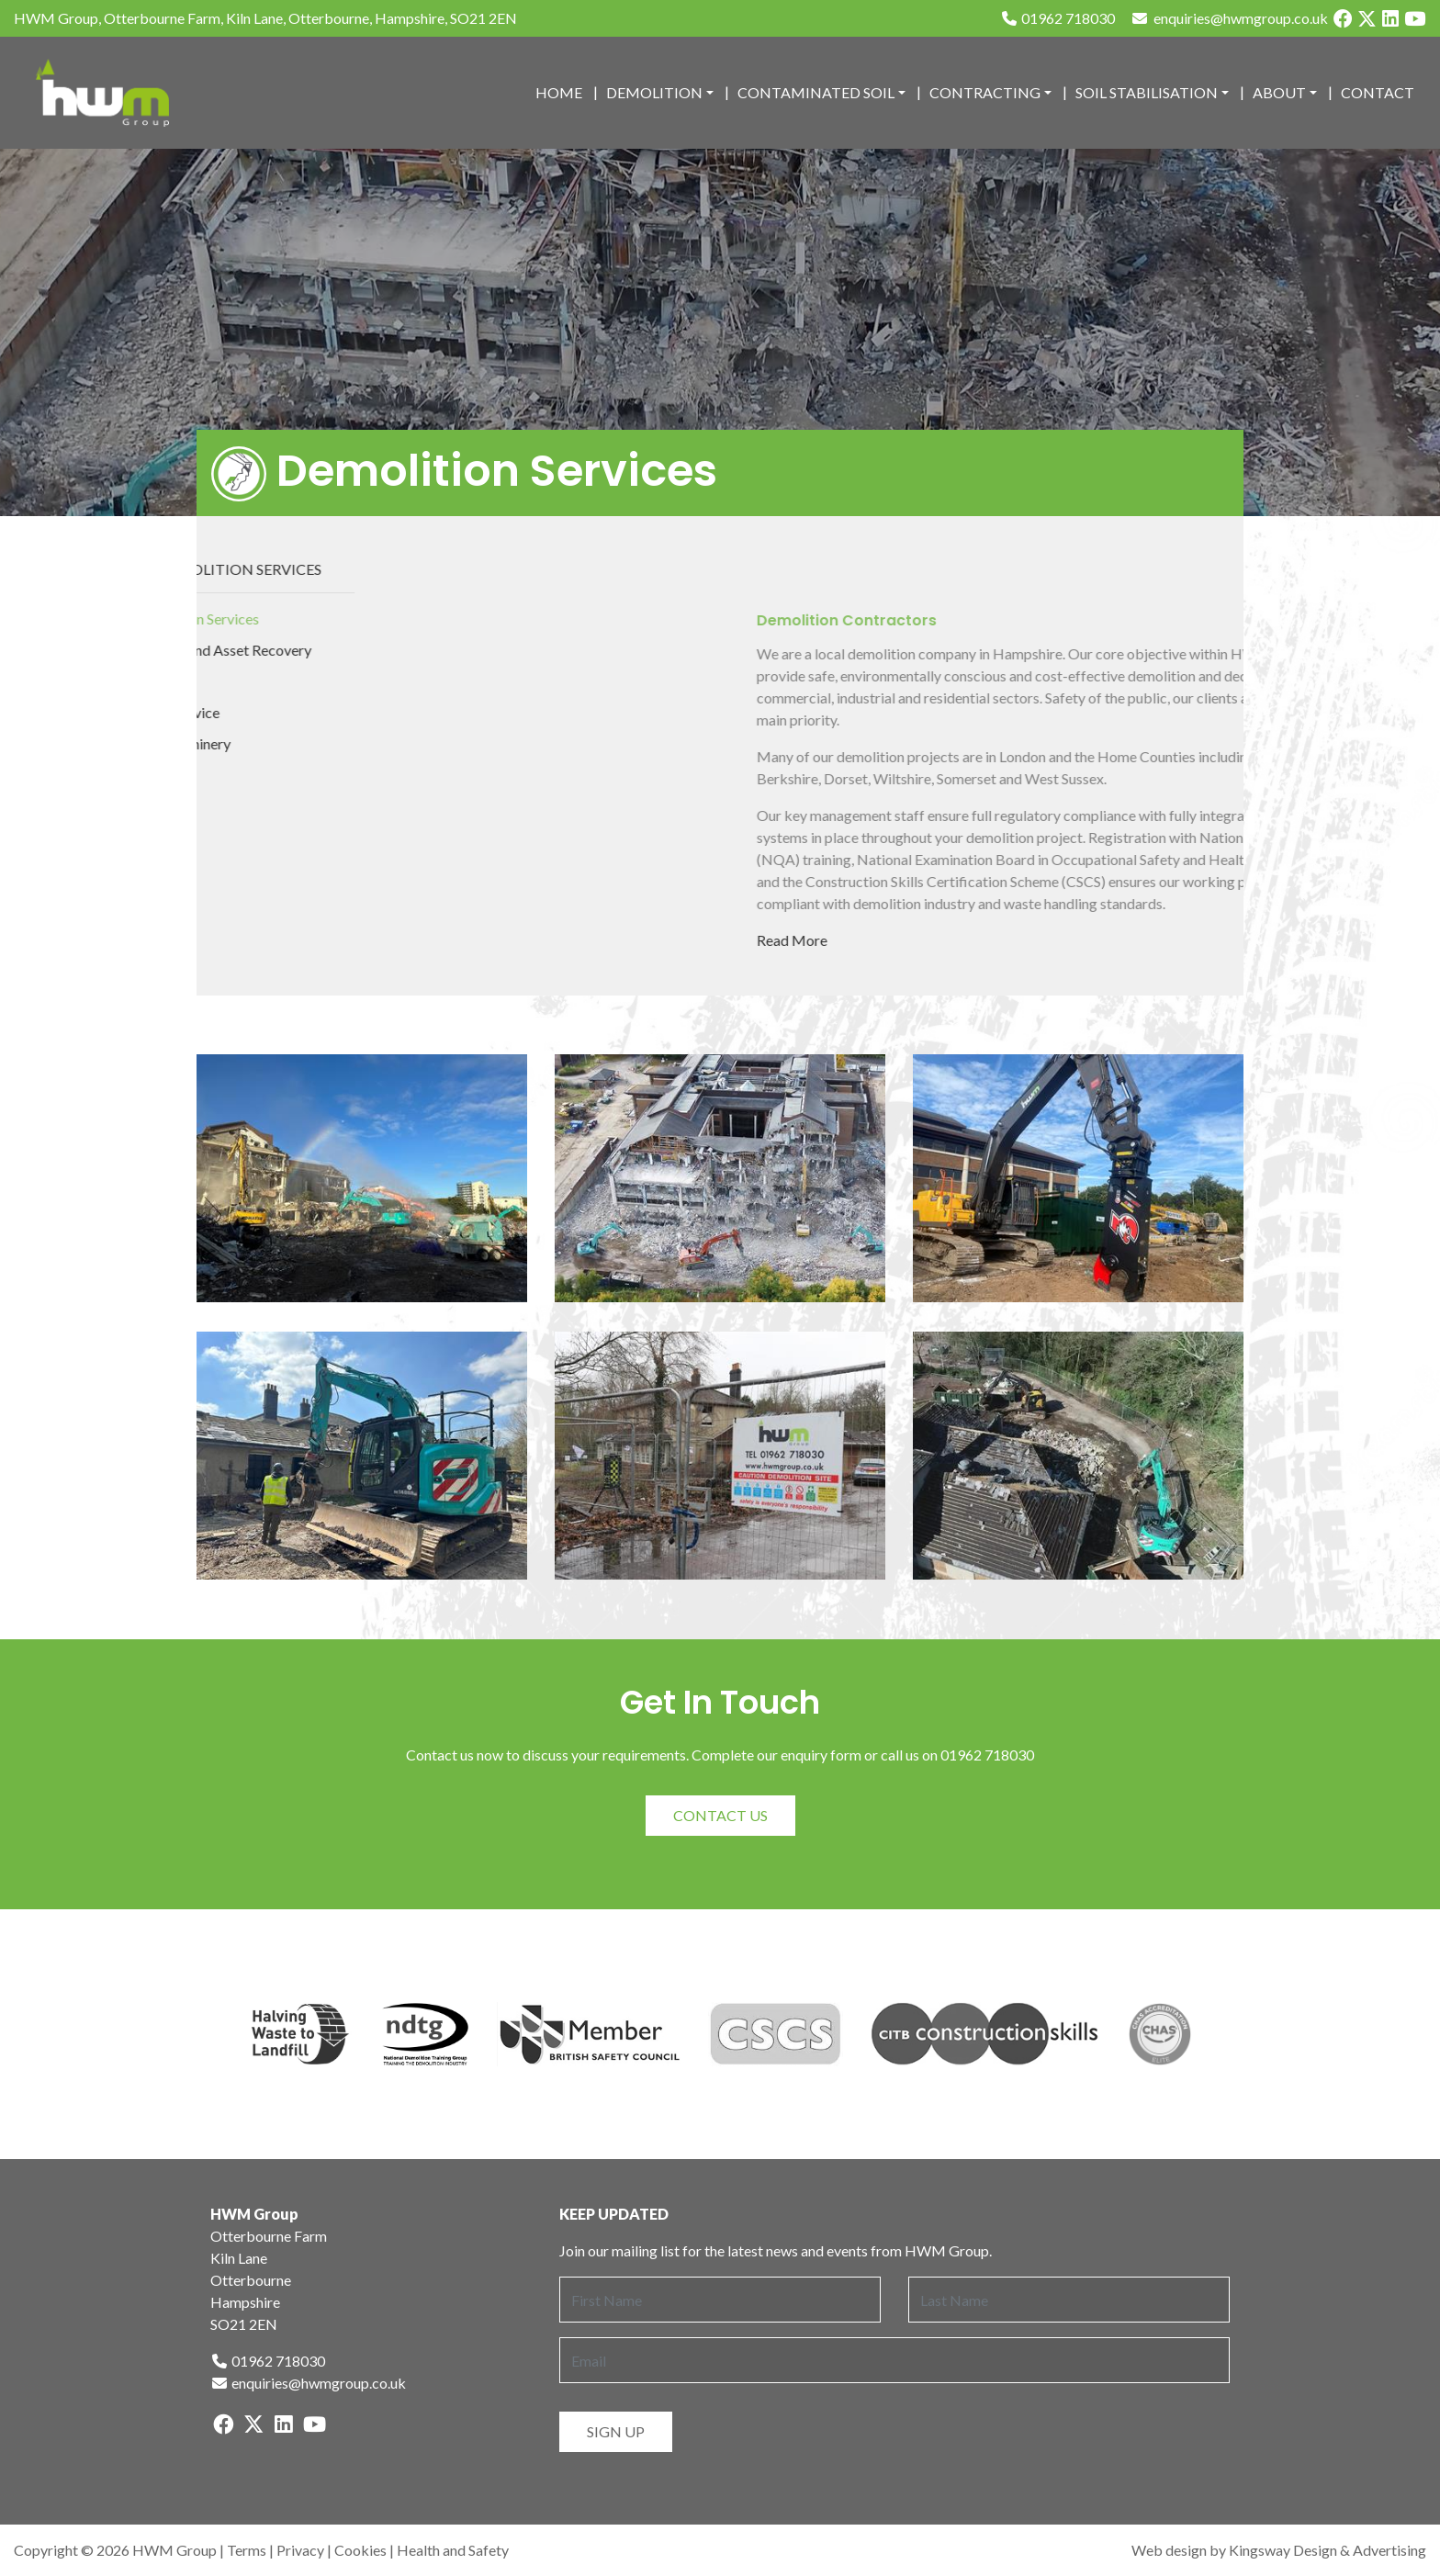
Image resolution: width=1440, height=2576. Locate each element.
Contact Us (720, 1815)
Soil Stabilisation (1146, 92)
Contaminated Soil (815, 92)
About (1279, 92)
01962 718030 (1057, 18)
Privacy (300, 2550)
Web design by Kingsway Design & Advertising (1278, 2550)
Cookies (360, 2550)
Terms (246, 2550)
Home (558, 92)
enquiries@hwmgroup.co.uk (308, 2382)
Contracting (985, 92)
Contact (1377, 92)
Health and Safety (453, 2550)
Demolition (654, 92)
